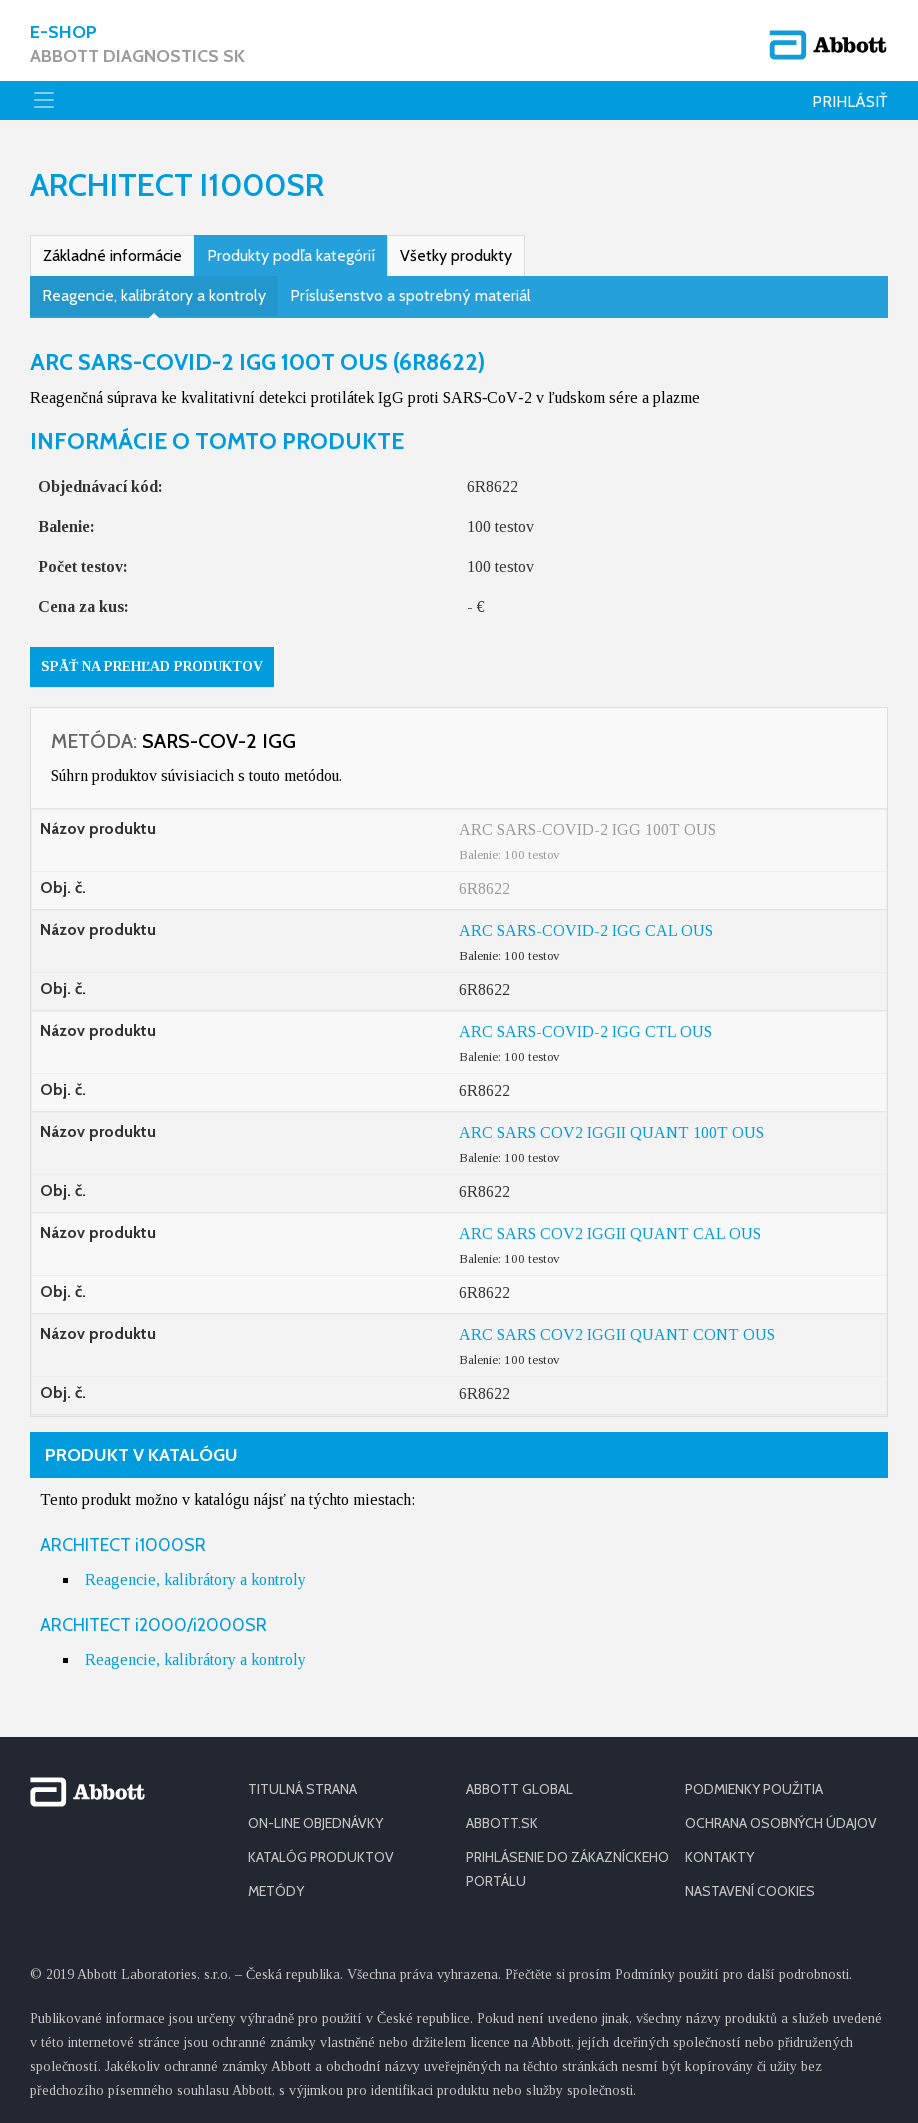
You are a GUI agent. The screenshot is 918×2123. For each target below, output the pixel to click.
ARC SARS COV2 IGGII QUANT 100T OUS (611, 1132)
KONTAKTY (719, 1857)
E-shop (137, 44)
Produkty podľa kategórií (291, 255)
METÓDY (276, 1891)
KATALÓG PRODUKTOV (321, 1857)
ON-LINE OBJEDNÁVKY (315, 1823)
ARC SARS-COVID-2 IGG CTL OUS (585, 1031)
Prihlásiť (850, 101)
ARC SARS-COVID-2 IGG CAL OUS (586, 930)
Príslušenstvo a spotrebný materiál (410, 295)
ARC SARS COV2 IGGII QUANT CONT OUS (617, 1334)
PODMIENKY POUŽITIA (754, 1789)
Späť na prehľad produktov (152, 666)
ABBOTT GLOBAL (519, 1789)
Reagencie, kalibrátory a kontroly (154, 295)
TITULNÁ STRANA (302, 1789)
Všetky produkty (456, 255)
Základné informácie (112, 255)
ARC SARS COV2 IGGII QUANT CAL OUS (610, 1233)
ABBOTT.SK (502, 1823)
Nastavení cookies (750, 1891)
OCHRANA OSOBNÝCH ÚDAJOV (781, 1823)
